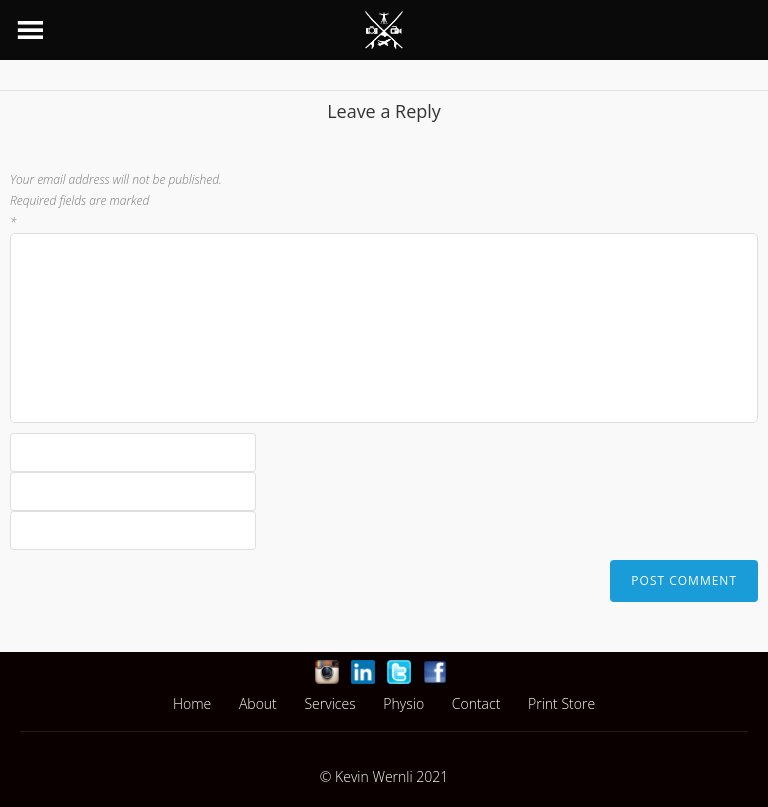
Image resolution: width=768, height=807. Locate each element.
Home (192, 703)
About (258, 703)
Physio (403, 703)
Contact (476, 703)
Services (329, 703)
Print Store (561, 703)
